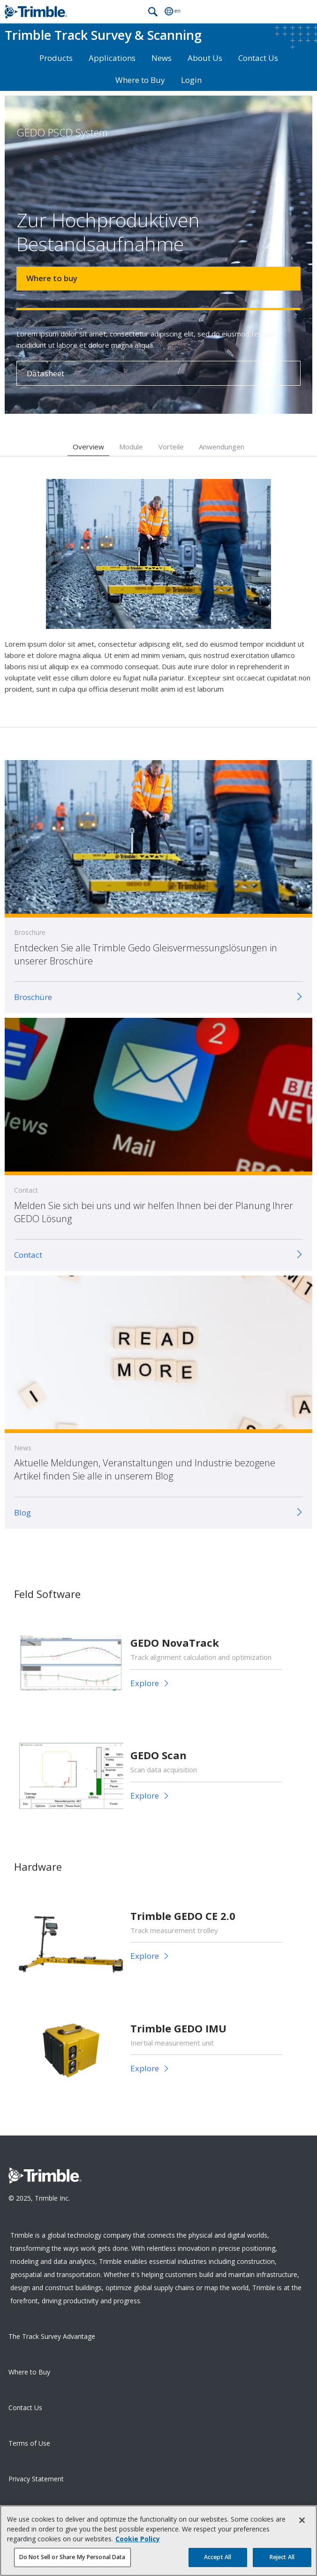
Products (56, 57)
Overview (88, 446)
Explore (145, 1683)
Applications (112, 57)
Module (131, 446)
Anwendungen (221, 446)
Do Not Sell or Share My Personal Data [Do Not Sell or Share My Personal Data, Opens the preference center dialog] (72, 2562)
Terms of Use (29, 2443)
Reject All (282, 2562)
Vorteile (171, 446)
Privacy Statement (36, 2478)
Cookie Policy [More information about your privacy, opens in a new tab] (137, 2543)
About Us (205, 57)
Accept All (217, 2562)
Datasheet (45, 373)
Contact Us (258, 57)
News (161, 57)
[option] (158, 592)
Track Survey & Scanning (103, 35)
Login (191, 80)
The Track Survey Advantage (51, 2336)
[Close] (302, 2525)
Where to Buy (140, 80)
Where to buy (51, 278)
